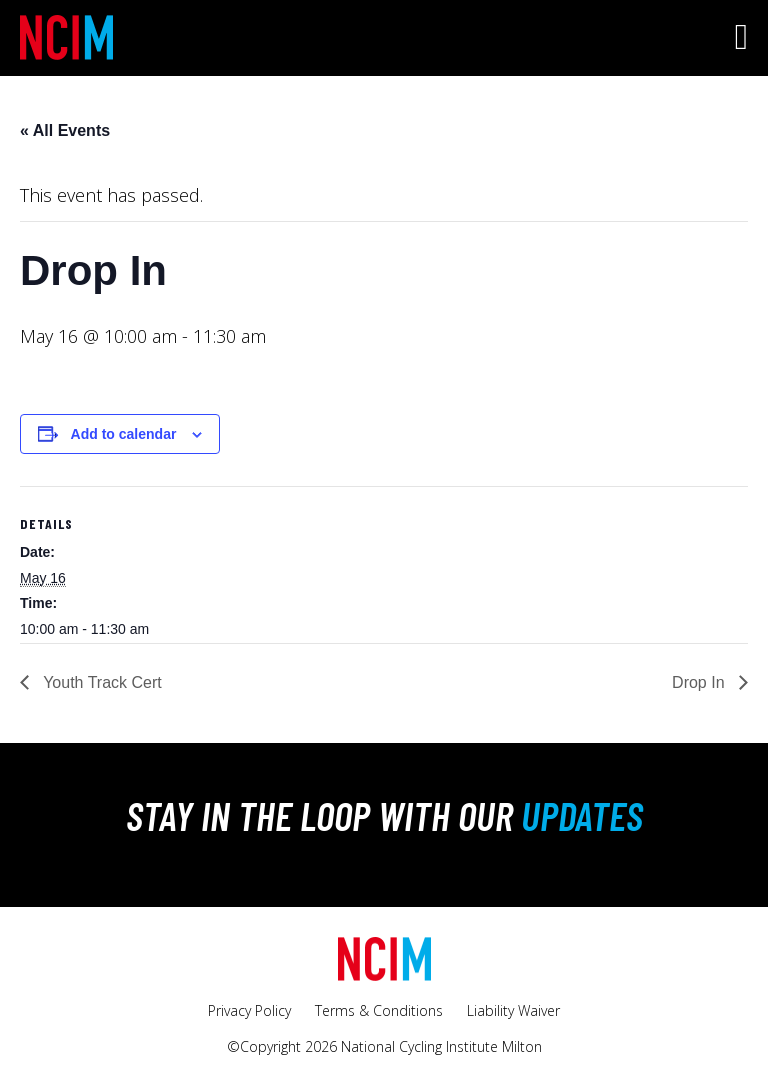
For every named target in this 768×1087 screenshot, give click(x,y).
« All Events (65, 130)
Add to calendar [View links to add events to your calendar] (124, 434)
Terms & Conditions (379, 1010)
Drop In (700, 682)
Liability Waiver (513, 1010)
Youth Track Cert (100, 682)
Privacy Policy (249, 1010)
